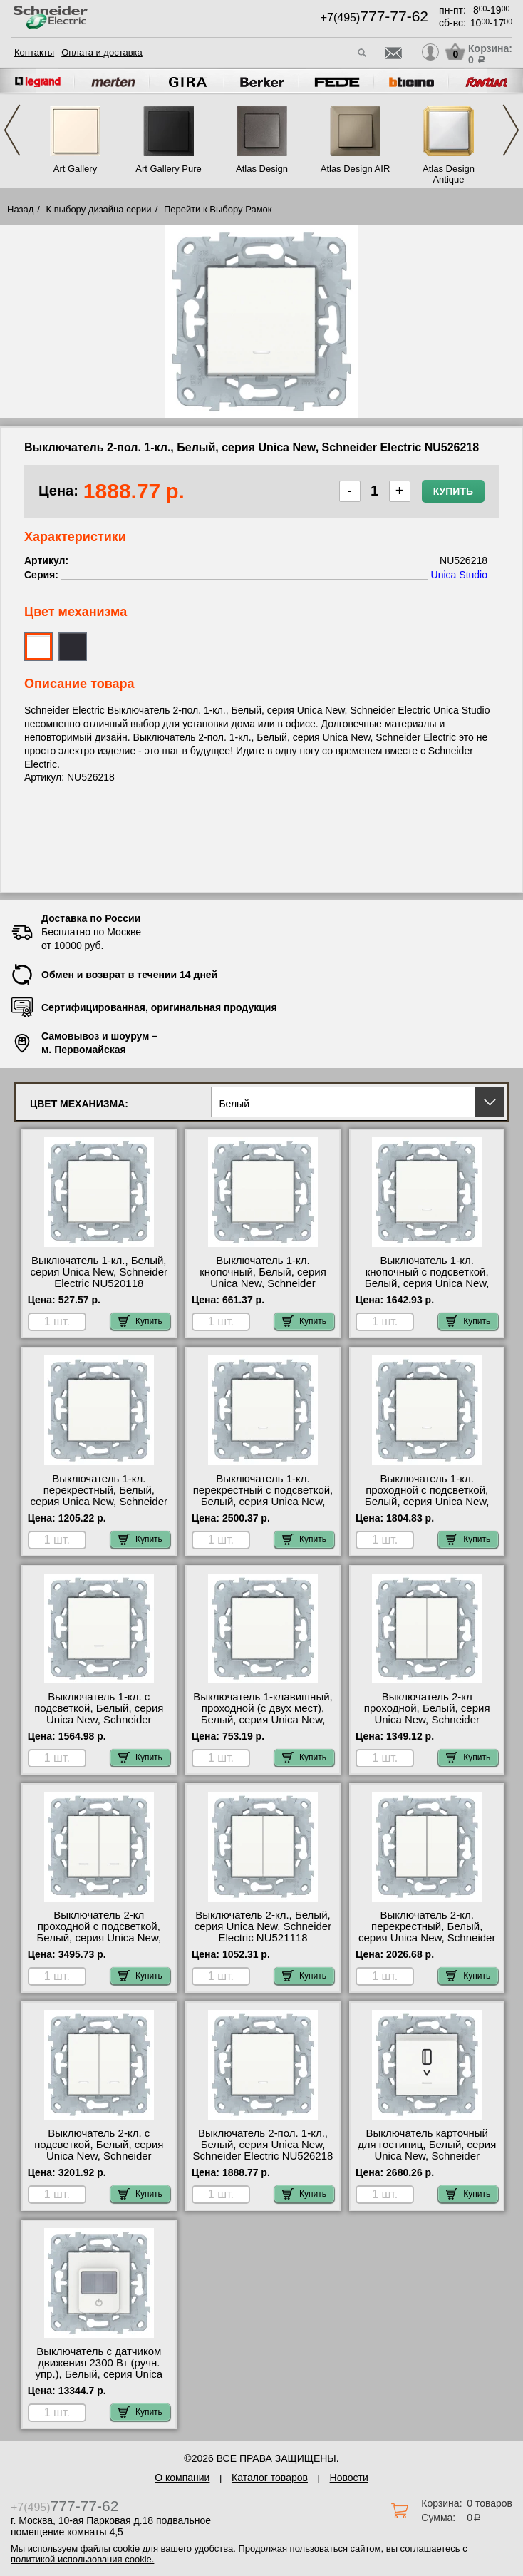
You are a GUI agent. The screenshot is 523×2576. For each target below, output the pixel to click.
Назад (20, 209)
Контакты (34, 52)
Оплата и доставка (102, 52)
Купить (453, 491)
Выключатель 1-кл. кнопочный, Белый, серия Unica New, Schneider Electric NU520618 (263, 1277)
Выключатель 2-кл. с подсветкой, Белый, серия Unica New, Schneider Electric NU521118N (98, 2150)
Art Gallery (75, 168)
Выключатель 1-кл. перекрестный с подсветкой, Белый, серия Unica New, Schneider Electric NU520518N (263, 1501)
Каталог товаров (270, 2477)
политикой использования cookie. (82, 2559)
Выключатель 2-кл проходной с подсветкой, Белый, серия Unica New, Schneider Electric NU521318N (98, 1937)
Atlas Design (262, 168)
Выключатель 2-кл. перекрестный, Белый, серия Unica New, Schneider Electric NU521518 (426, 1932)
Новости (349, 2477)
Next (510, 130)
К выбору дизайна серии (99, 209)
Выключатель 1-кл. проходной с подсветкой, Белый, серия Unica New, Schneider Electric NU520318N (427, 1501)
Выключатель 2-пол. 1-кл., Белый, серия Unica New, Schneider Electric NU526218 (263, 2145)
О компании (182, 2477)
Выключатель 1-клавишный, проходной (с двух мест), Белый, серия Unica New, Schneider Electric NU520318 (263, 1714)
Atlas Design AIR (355, 168)
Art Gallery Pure (168, 168)
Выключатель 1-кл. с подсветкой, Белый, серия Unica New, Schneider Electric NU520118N (98, 1714)
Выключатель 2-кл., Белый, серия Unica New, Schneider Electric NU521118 (263, 1926)
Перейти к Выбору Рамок (218, 209)
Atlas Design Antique (449, 174)
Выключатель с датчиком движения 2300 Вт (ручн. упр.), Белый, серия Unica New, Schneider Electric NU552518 (98, 2374)
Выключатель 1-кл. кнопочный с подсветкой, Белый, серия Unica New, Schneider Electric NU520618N (427, 1283)
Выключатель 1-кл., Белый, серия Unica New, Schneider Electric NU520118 (99, 1272)
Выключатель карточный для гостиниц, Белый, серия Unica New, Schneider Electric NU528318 (427, 2150)
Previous (12, 130)
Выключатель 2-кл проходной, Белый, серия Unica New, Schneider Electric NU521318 (427, 1714)
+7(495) (374, 17)
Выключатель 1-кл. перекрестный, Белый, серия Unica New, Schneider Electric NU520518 (99, 1496)
